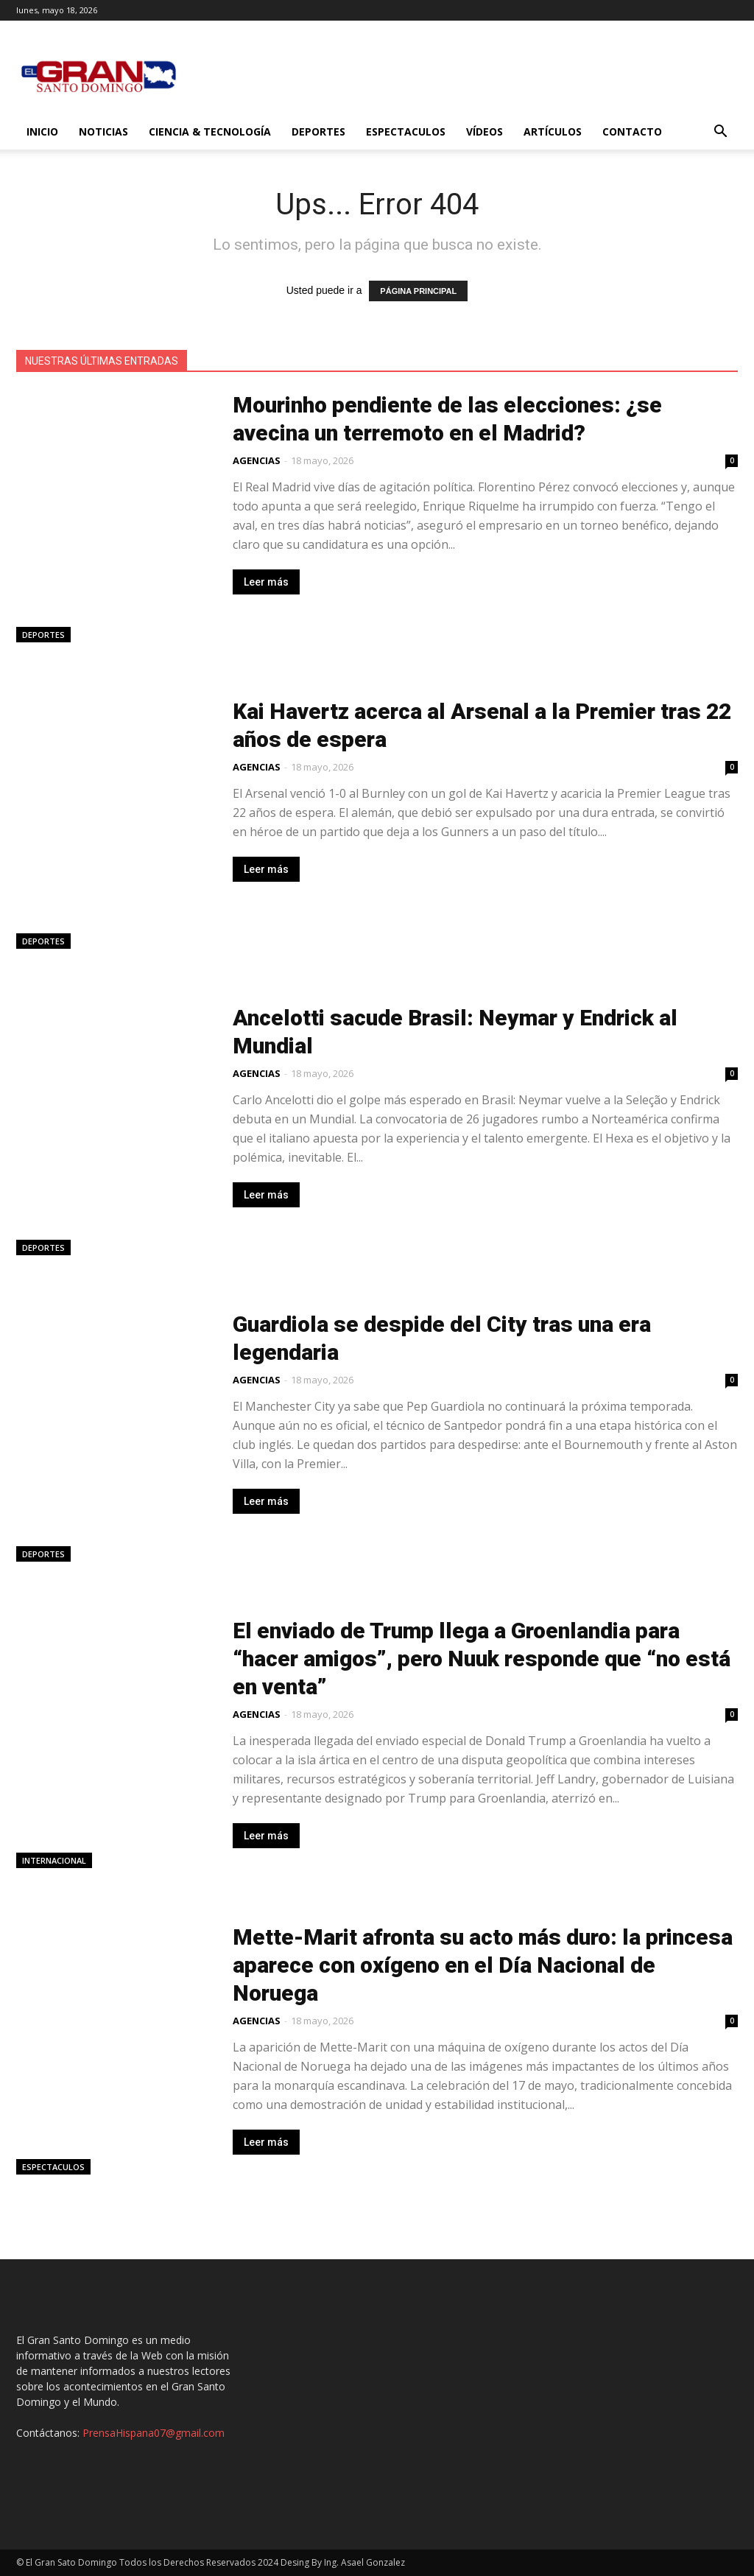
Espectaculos (405, 131)
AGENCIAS (257, 460)
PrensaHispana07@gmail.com (153, 2433)
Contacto (632, 131)
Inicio (42, 131)
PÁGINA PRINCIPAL (418, 291)
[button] (720, 133)
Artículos (553, 131)
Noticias (103, 131)
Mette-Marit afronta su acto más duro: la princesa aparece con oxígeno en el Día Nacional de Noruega (483, 1965)
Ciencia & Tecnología (210, 131)
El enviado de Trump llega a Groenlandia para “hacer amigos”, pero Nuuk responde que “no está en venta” (481, 1658)
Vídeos (484, 131)
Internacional (54, 1860)
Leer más (266, 582)
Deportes (318, 131)
